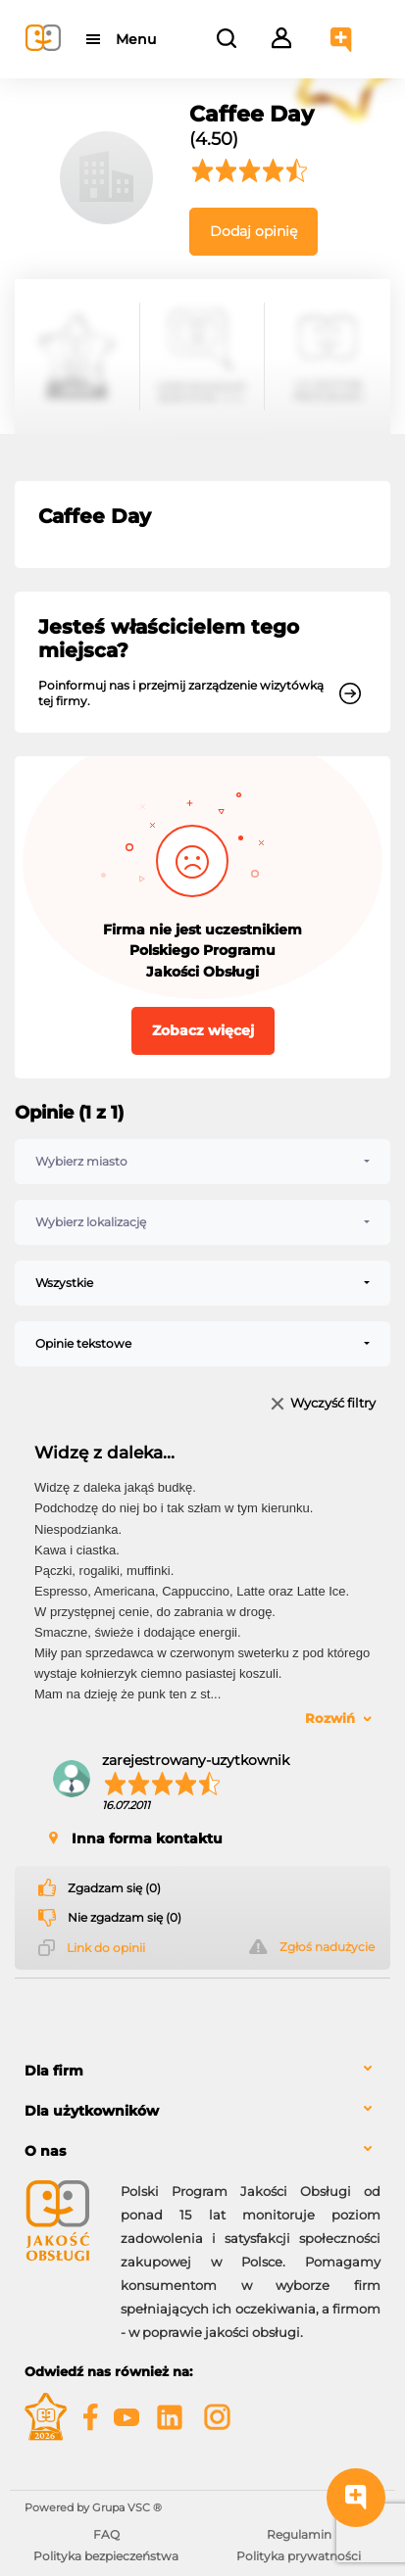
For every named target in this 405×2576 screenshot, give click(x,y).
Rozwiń (330, 1718)
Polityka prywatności (298, 2556)
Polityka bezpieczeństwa (105, 2556)
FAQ (106, 2534)
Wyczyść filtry (333, 1404)
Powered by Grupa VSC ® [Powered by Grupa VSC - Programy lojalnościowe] (93, 2507)
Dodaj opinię (253, 231)
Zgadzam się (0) (114, 1888)
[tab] (202, 2071)
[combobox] (202, 1161)
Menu (136, 39)
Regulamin (299, 2534)
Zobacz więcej (203, 1030)
